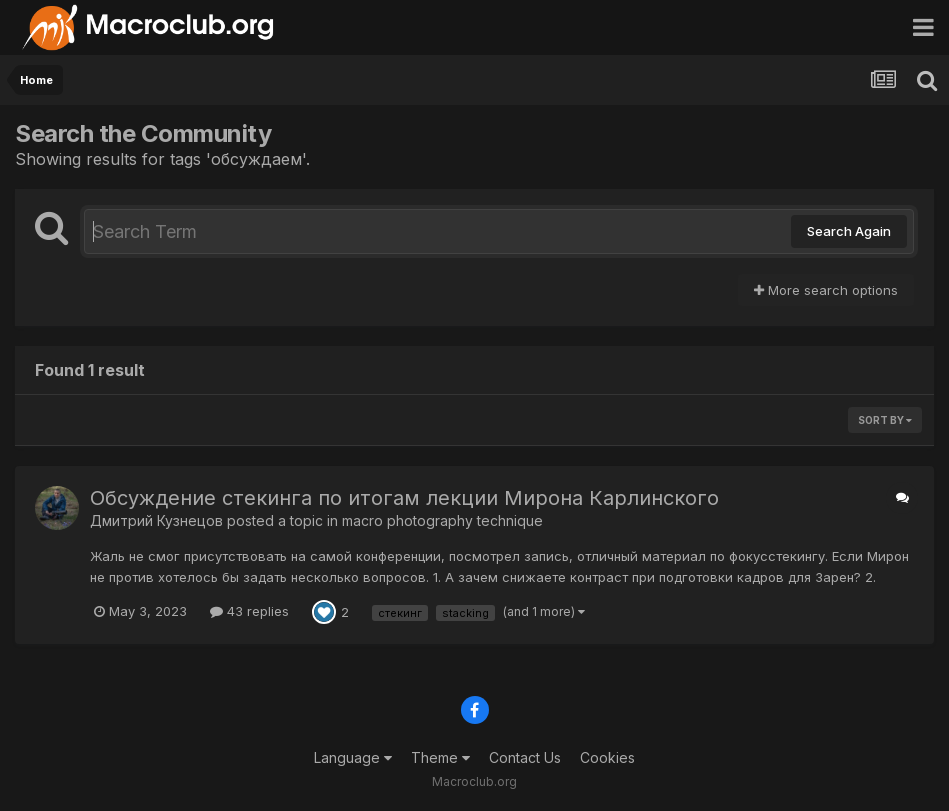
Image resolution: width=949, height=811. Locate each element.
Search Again (849, 231)
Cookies (607, 757)
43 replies (249, 611)
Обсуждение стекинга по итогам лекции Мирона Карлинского (404, 498)
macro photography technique (442, 520)
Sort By (885, 420)
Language (353, 757)
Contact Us (525, 757)
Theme (440, 757)
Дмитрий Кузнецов (156, 520)
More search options (826, 290)
